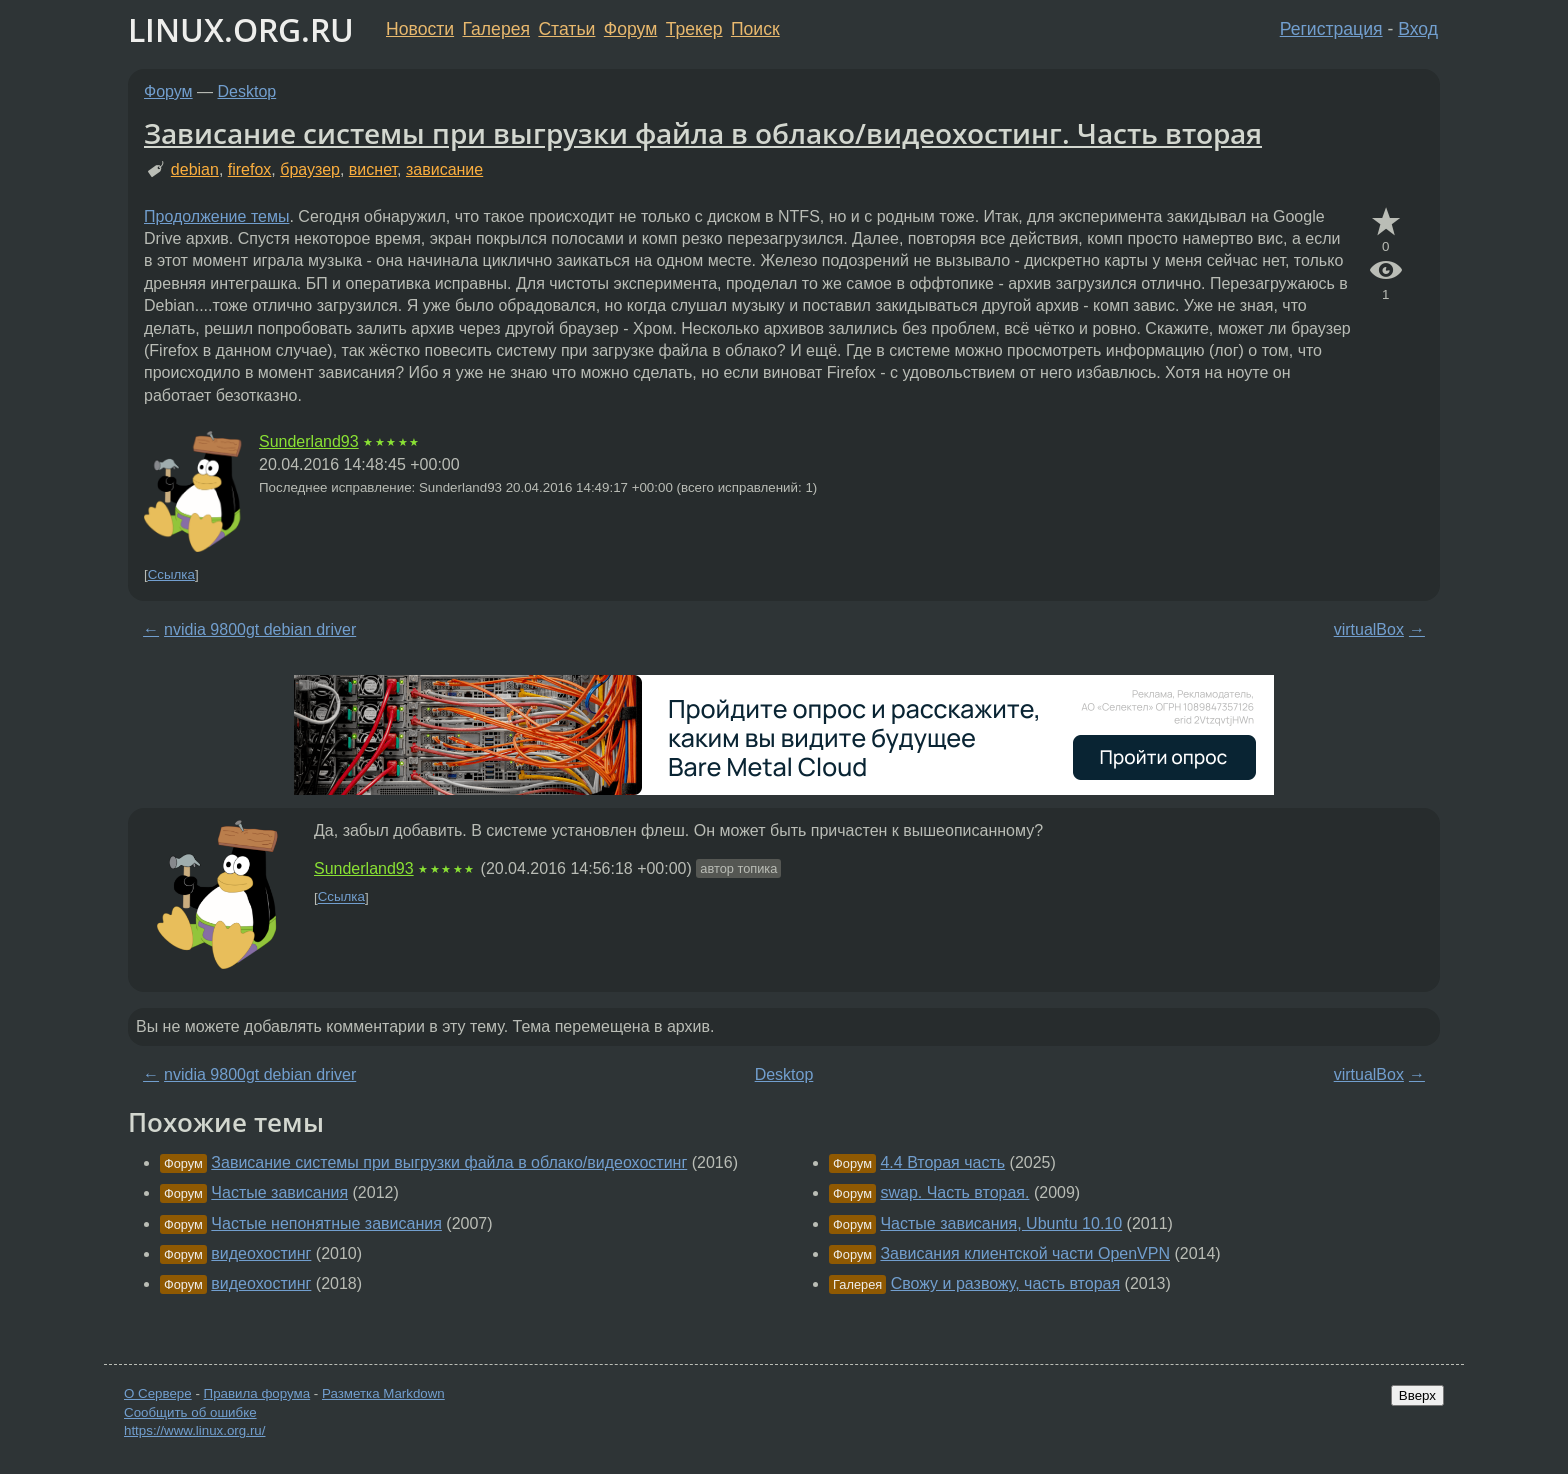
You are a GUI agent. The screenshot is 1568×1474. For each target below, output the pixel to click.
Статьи (566, 29)
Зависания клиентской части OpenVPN (1025, 1253)
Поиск (755, 29)
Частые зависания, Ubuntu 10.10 (1001, 1223)
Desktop (247, 91)
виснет (373, 169)
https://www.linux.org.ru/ (194, 1430)
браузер (310, 169)
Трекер (694, 29)
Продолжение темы (216, 216)
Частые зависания (279, 1192)
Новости (420, 29)
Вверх (1417, 1395)
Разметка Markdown (383, 1393)
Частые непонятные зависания (326, 1223)
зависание (444, 169)
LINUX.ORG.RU (241, 29)
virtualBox (1369, 629)
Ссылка (171, 574)
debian (195, 169)
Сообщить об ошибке (190, 1412)
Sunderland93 (309, 441)
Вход (1418, 29)
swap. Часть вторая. (954, 1192)
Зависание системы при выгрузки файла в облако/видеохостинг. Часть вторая (703, 133)
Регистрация (1331, 29)
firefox (250, 169)
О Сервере (158, 1393)
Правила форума (257, 1393)
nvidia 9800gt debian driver (260, 629)
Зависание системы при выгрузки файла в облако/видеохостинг (449, 1162)
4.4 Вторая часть (942, 1162)
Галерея (496, 29)
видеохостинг (261, 1253)
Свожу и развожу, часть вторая (1005, 1283)
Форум (630, 29)
